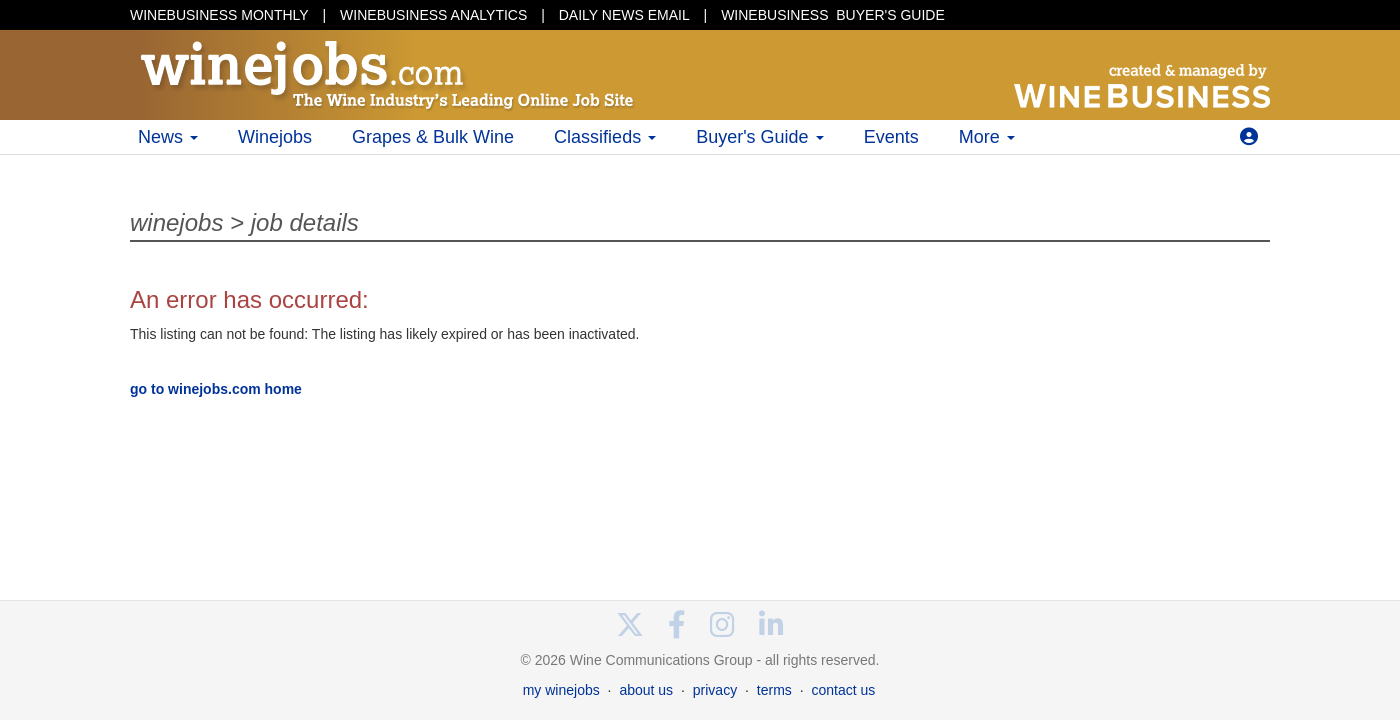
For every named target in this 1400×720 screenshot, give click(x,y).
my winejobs (561, 690)
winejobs (176, 222)
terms (774, 690)
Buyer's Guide (760, 137)
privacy (715, 690)
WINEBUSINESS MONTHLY (219, 15)
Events (891, 137)
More (987, 137)
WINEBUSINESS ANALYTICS (433, 15)
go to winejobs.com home (216, 389)
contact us (843, 690)
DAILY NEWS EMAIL (624, 15)
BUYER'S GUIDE (833, 15)
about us (646, 690)
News (168, 137)
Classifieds (605, 137)
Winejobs (275, 137)
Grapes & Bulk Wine (433, 137)
